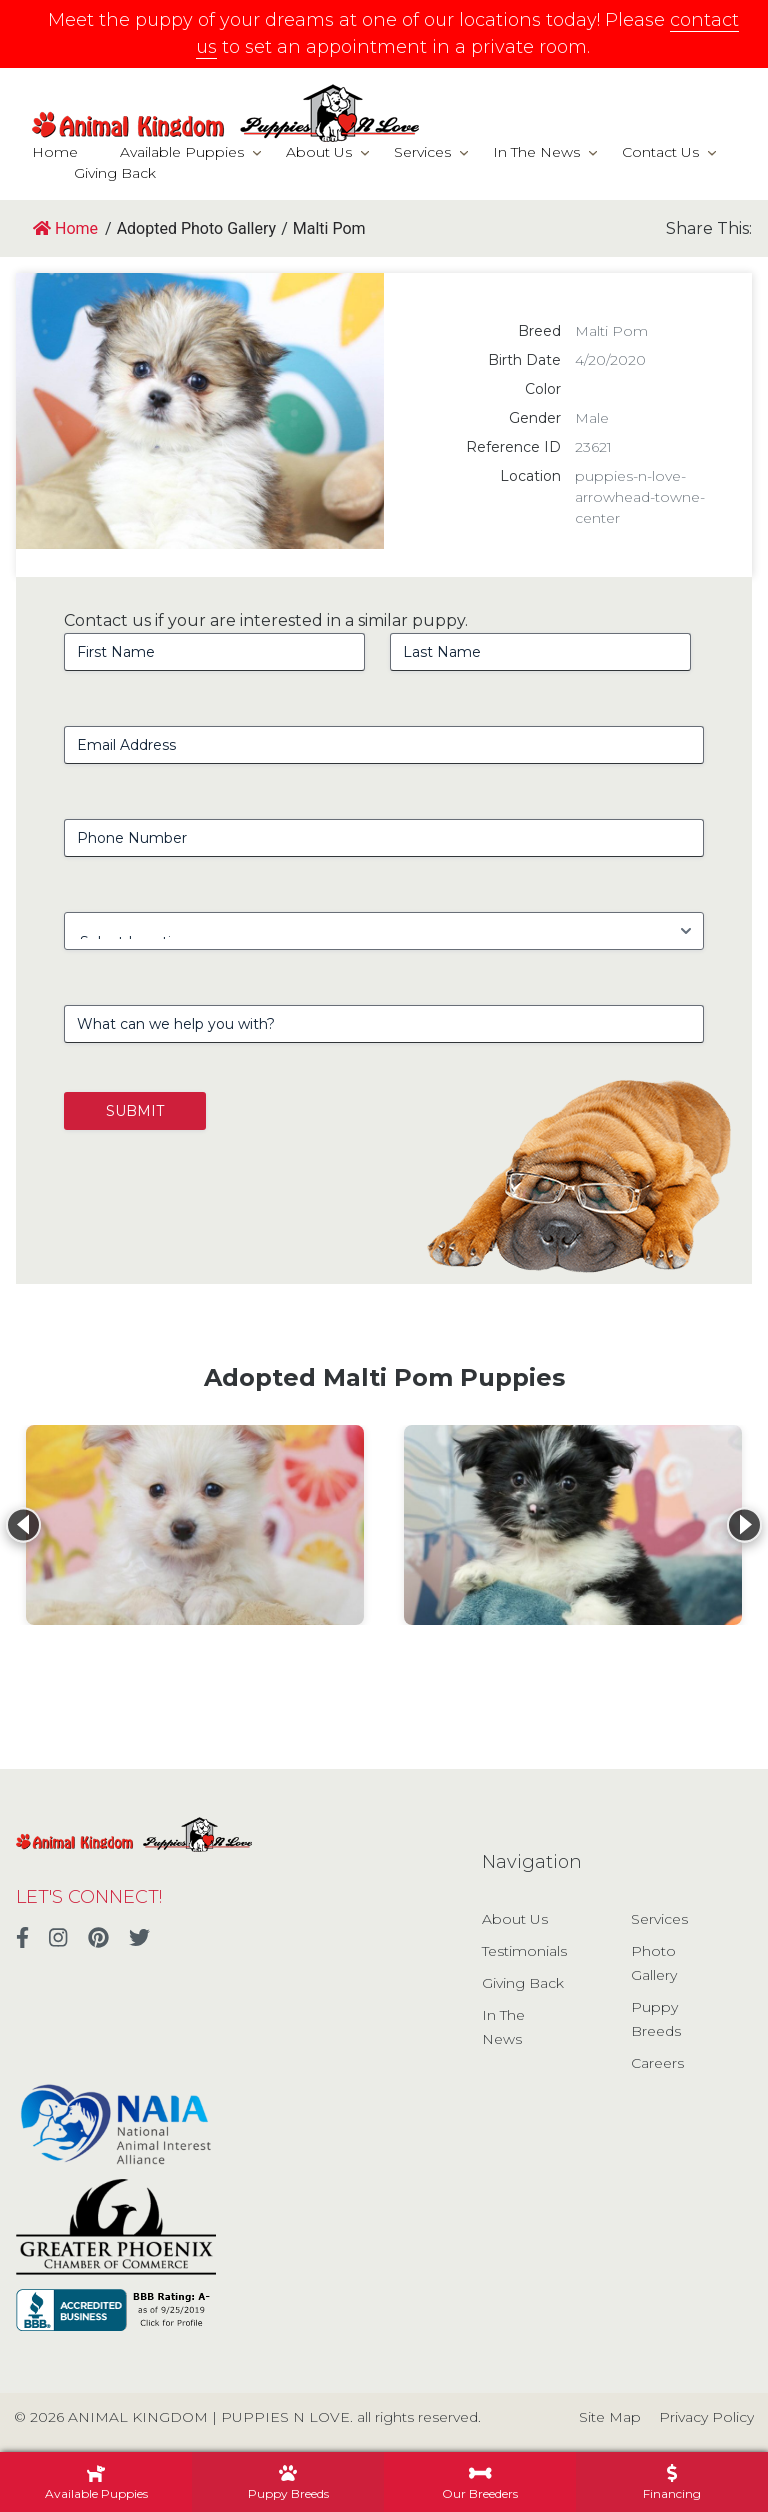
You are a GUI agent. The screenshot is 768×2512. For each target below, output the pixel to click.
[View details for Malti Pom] (195, 1525)
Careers (657, 2063)
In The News (536, 152)
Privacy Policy (706, 2417)
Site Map (610, 2417)
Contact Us (660, 152)
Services (422, 152)
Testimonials (524, 1951)
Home (55, 152)
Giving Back (115, 173)
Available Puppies (182, 152)
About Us (319, 152)
